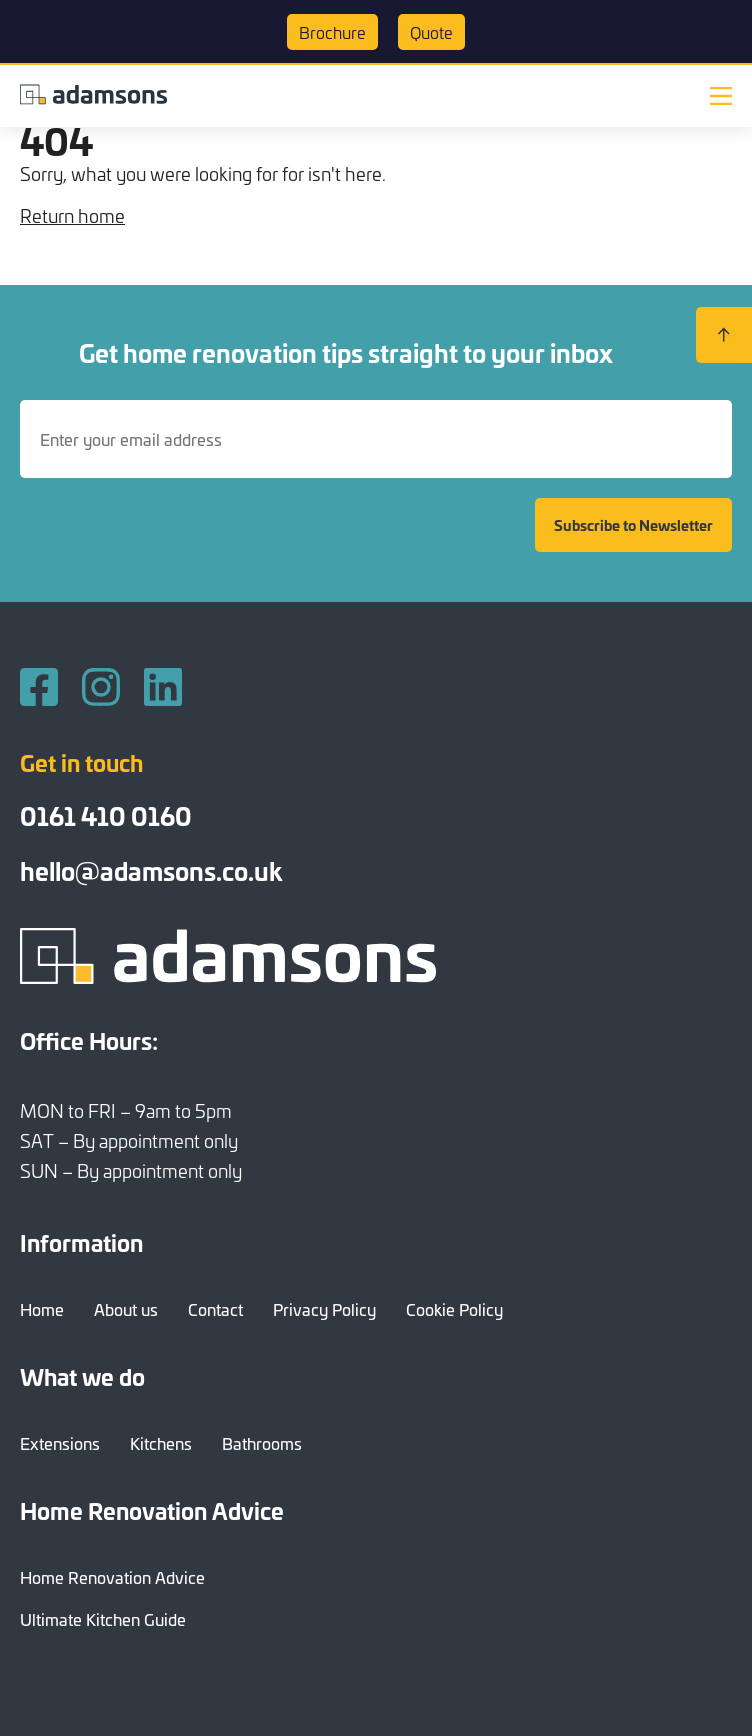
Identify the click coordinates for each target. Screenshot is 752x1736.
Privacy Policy (324, 1309)
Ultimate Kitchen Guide (103, 1619)
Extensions (60, 1443)
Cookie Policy (454, 1309)
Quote (431, 32)
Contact (215, 1309)
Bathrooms (262, 1443)
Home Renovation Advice (112, 1577)
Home (42, 1309)
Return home (72, 215)
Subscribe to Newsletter (633, 525)
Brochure (332, 32)
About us (126, 1309)
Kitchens (161, 1443)
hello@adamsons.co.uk (151, 870)
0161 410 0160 (106, 815)
